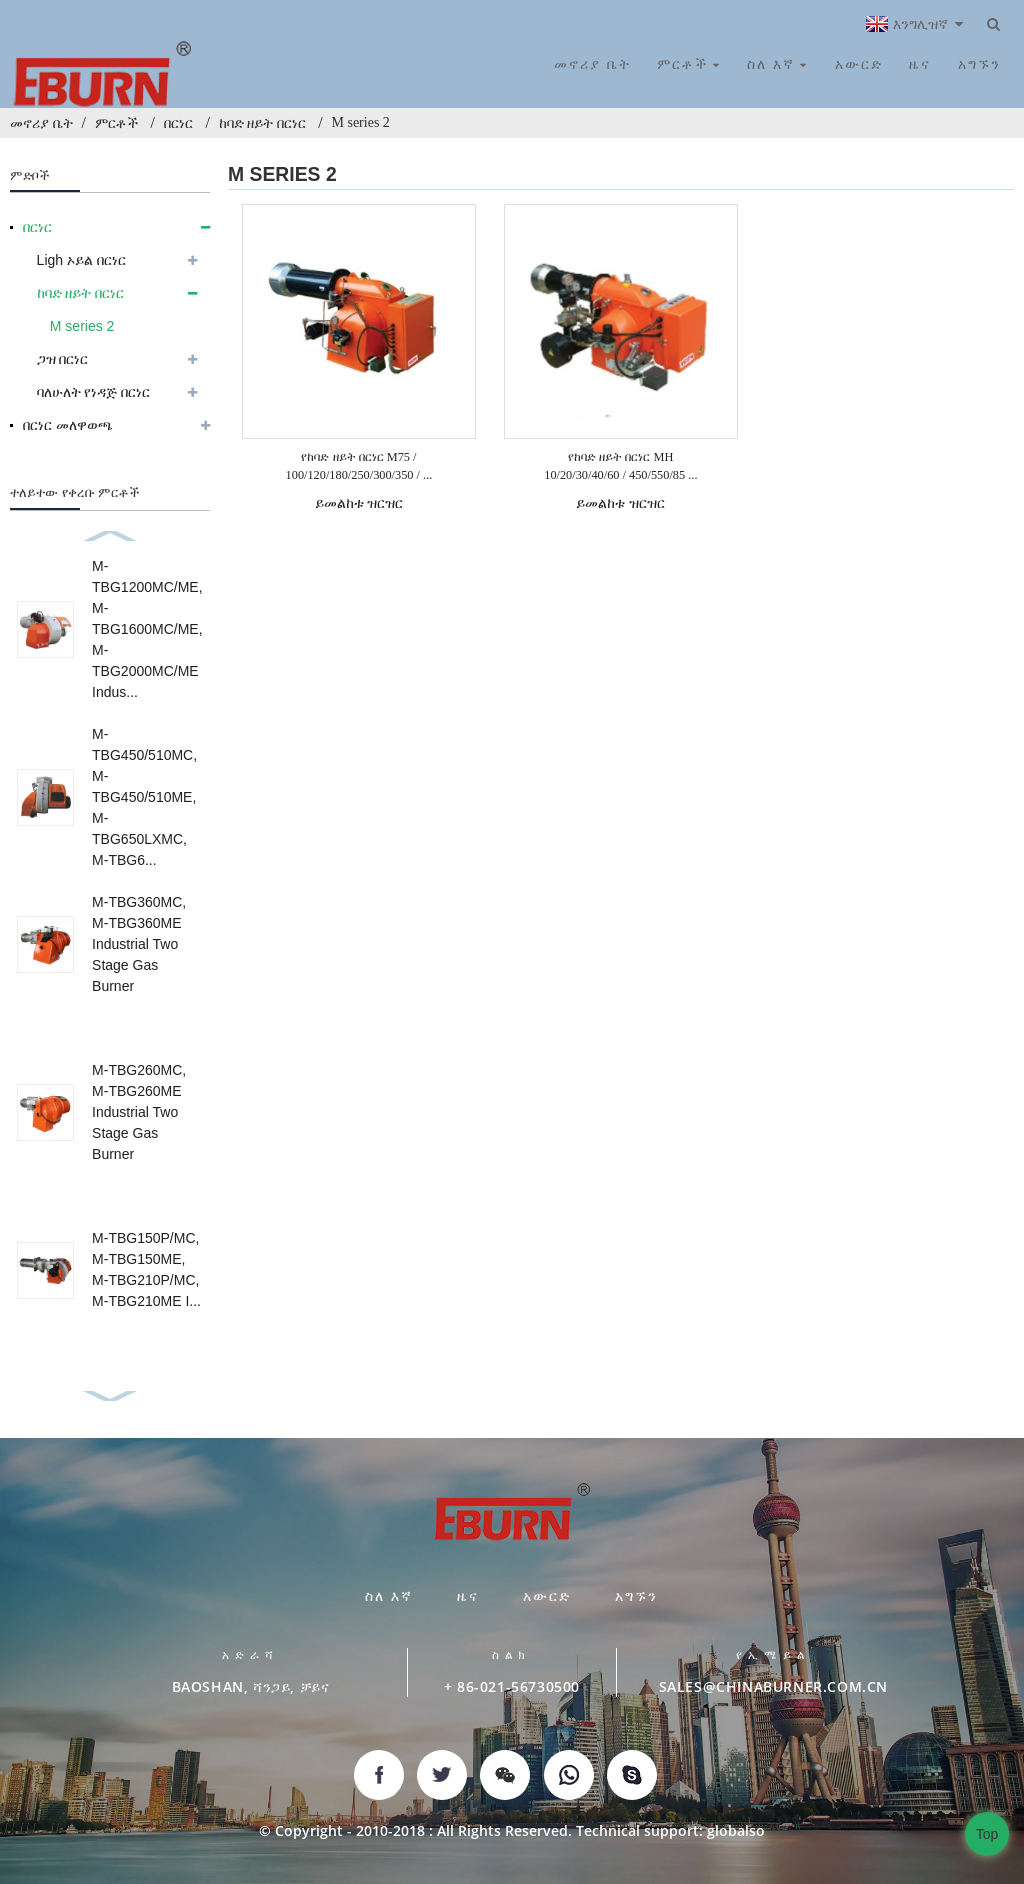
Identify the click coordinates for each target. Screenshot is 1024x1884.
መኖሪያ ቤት (41, 123)
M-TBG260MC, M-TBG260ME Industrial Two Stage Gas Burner (139, 1112)
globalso (736, 1830)
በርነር (178, 123)
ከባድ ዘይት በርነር (262, 123)
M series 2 (361, 122)
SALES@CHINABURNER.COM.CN (773, 1686)
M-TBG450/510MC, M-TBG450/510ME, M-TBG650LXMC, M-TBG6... (144, 797)
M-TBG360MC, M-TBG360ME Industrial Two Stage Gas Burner (139, 944)
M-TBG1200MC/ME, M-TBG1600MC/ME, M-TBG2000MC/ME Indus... (147, 629)
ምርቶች (116, 123)
